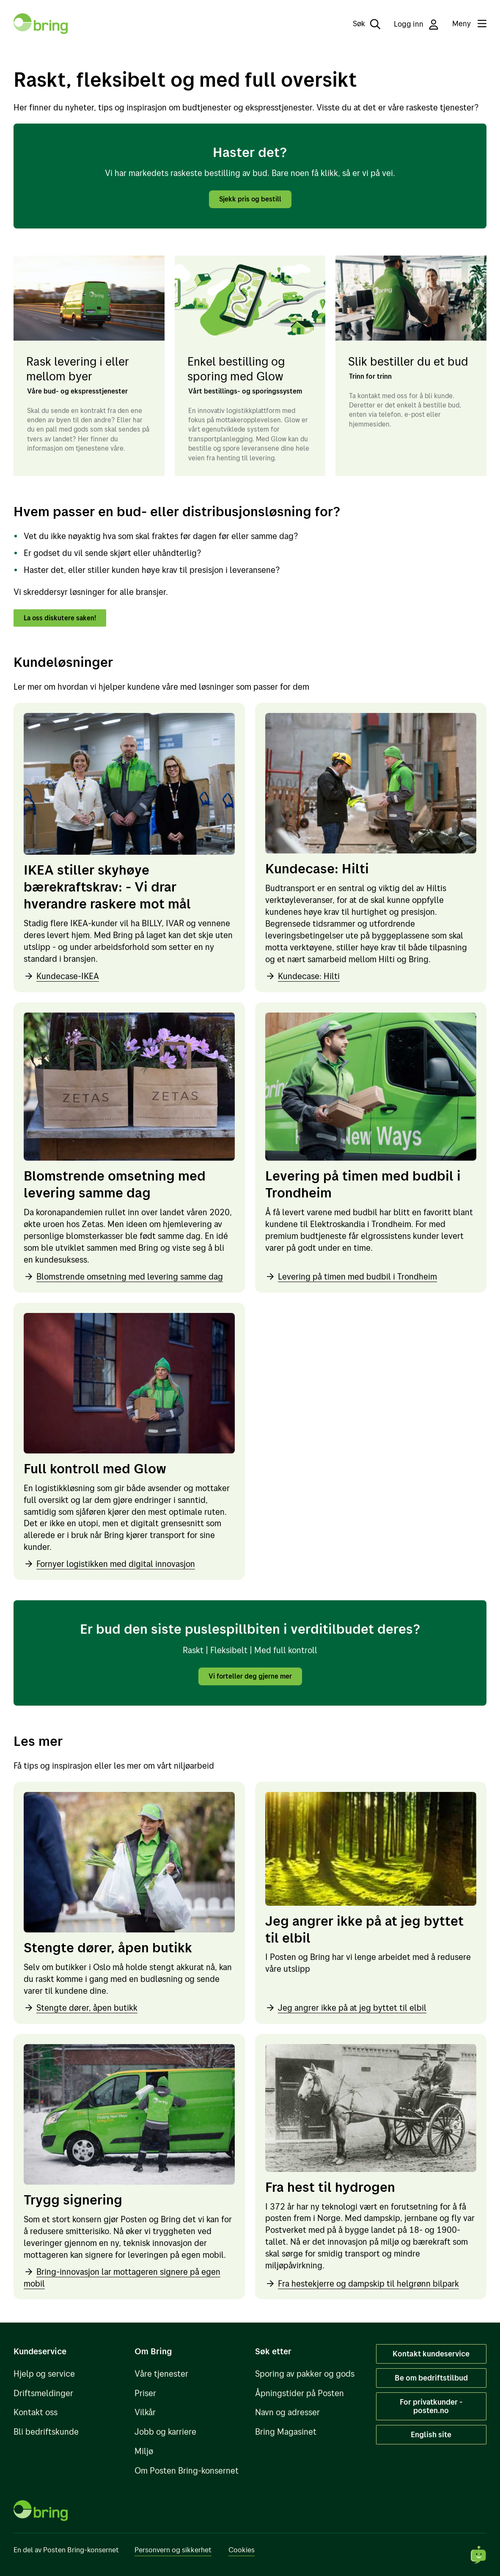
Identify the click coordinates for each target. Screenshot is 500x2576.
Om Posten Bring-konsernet (187, 2470)
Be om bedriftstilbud (431, 2377)
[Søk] (360, 23)
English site (431, 2434)
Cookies (241, 2549)
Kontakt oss (36, 2412)
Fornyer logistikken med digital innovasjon (109, 1565)
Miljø (144, 2451)
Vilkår (145, 2412)
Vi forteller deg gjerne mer (250, 1678)
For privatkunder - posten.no (431, 2406)
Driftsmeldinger (43, 2393)
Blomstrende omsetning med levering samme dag (123, 1278)
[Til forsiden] (41, 23)
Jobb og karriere (165, 2432)
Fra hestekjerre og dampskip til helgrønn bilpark (362, 2286)
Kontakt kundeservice (431, 2353)
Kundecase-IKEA (61, 977)
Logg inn (416, 24)
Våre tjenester (161, 2373)
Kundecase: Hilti (302, 977)
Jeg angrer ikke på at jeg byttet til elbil (345, 2010)
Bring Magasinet (285, 2432)
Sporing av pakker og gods (304, 2373)
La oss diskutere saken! (64, 619)
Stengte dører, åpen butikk (80, 2010)
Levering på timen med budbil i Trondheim (351, 1278)
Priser (145, 2393)
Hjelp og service (44, 2373)
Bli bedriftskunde (46, 2432)
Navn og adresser (287, 2412)
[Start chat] (479, 2555)
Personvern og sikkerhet (173, 2549)
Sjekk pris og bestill (250, 199)
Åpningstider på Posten (299, 2393)
